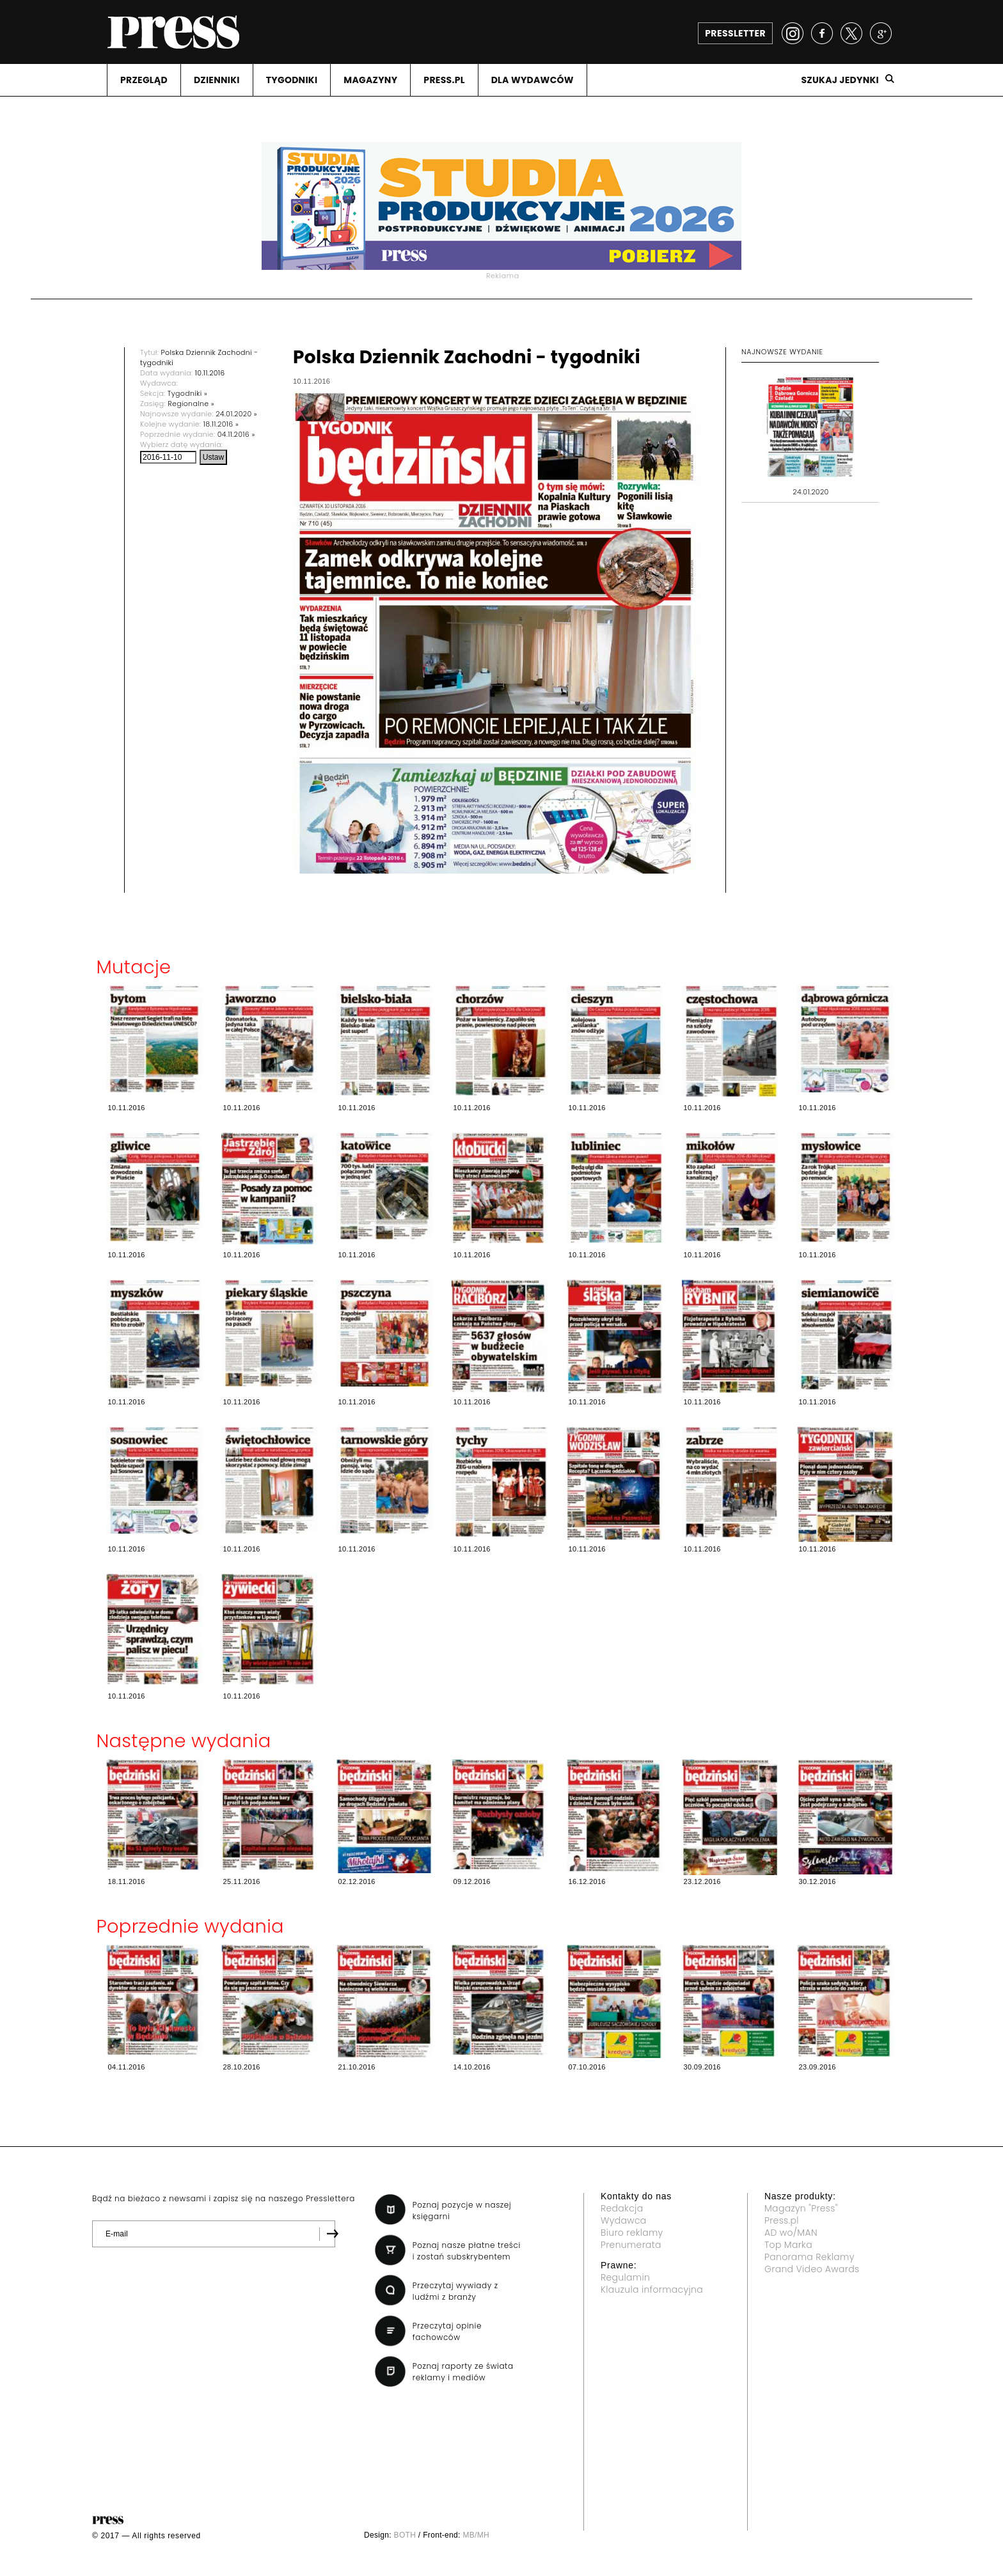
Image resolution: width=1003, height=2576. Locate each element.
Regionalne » (191, 403)
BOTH (405, 2535)
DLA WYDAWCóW (532, 80)
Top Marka (788, 2244)
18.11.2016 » (221, 424)
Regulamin (625, 2277)
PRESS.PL (443, 80)
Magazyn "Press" (801, 2208)
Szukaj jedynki (840, 80)
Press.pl (781, 2220)
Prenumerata (631, 2244)
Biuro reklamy (632, 2232)
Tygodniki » (187, 393)
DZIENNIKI (217, 80)
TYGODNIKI (292, 80)
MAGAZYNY (370, 80)
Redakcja (622, 2208)
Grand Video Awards (811, 2269)
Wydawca (624, 2220)
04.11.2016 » (236, 434)
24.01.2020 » (236, 414)
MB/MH (475, 2535)
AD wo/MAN (790, 2232)
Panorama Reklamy (809, 2256)
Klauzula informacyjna (652, 2289)
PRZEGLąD (144, 80)
